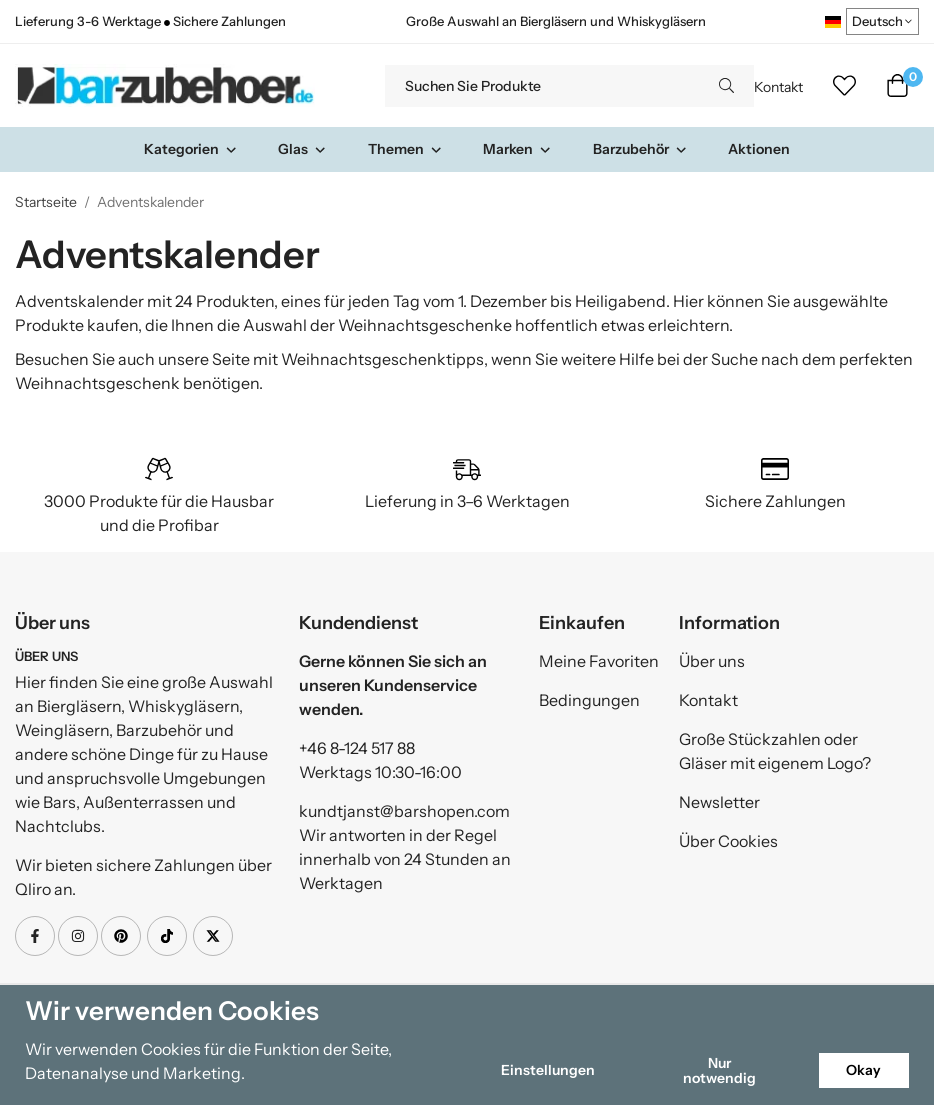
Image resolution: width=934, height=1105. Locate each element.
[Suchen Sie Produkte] (542, 86)
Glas (302, 149)
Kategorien (191, 149)
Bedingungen (589, 700)
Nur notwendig (719, 1070)
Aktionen (759, 149)
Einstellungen (548, 1070)
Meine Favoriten (599, 661)
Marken (517, 149)
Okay (863, 1070)
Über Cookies (728, 841)
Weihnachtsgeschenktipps (382, 359)
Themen (405, 149)
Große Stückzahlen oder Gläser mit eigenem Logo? (775, 751)
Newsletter (719, 802)
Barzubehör (640, 149)
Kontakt (778, 87)
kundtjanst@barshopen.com (404, 811)
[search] (726, 86)
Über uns (712, 661)
